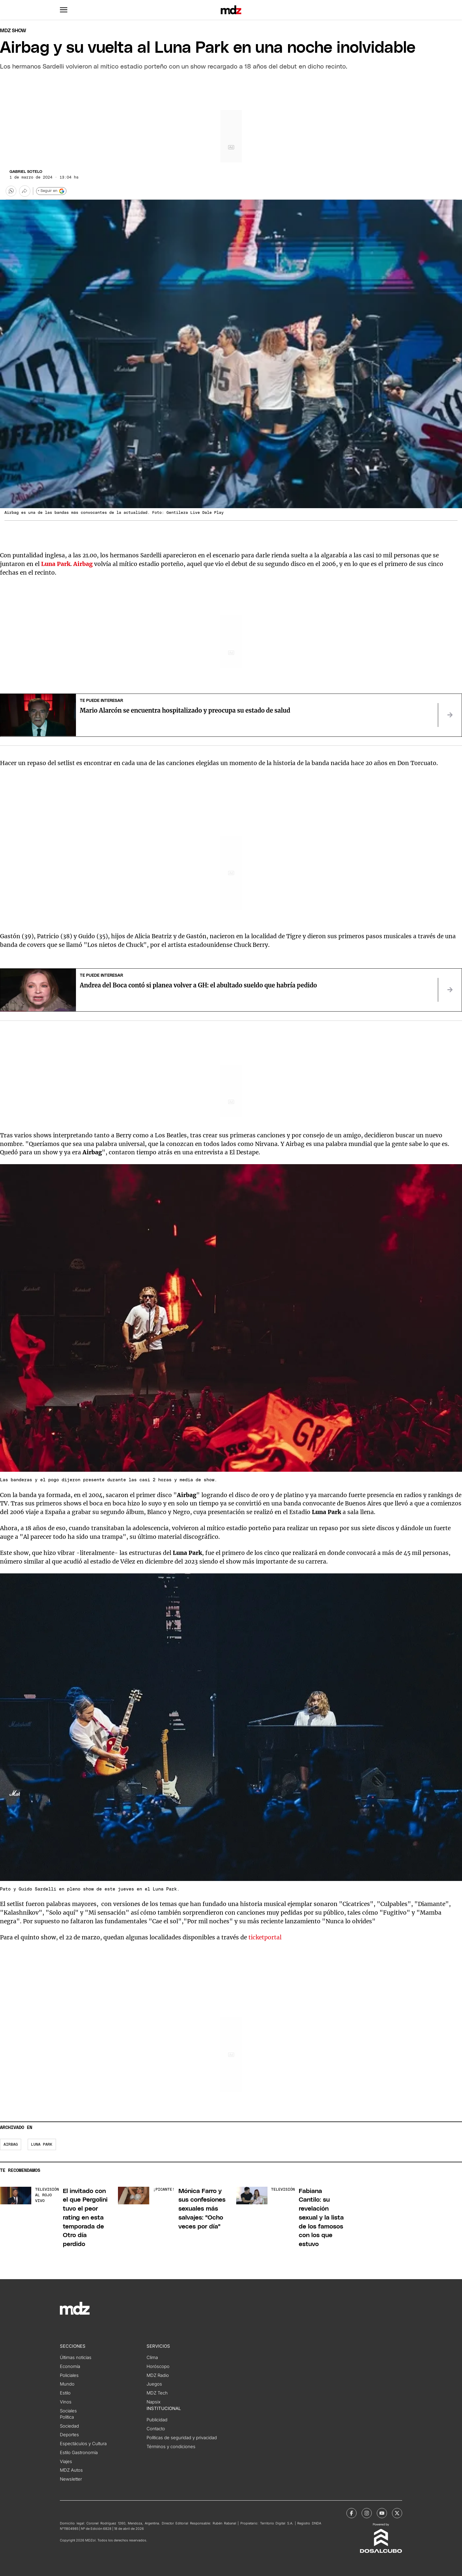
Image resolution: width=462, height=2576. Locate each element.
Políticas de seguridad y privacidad (182, 2437)
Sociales (68, 2411)
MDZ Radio (158, 2375)
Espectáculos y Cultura (83, 2443)
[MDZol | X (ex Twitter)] (397, 2513)
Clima (152, 2357)
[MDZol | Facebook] (351, 2513)
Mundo (67, 2384)
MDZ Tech (157, 2393)
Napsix (154, 2402)
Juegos (154, 2384)
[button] (64, 10)
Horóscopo (158, 2366)
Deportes (69, 2434)
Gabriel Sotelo (26, 172)
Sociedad (69, 2426)
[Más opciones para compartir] (24, 191)
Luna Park (41, 2145)
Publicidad (157, 2420)
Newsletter (71, 2479)
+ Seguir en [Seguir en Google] (51, 191)
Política (67, 2417)
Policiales (69, 2375)
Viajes (66, 2461)
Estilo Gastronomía (79, 2452)
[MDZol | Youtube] (382, 2513)
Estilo (65, 2393)
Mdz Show (13, 30)
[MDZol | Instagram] (366, 2513)
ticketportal (264, 1937)
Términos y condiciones (171, 2446)
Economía (70, 2366)
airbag (11, 2145)
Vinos (65, 2402)
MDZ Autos (71, 2470)
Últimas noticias (75, 2357)
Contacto (156, 2428)
